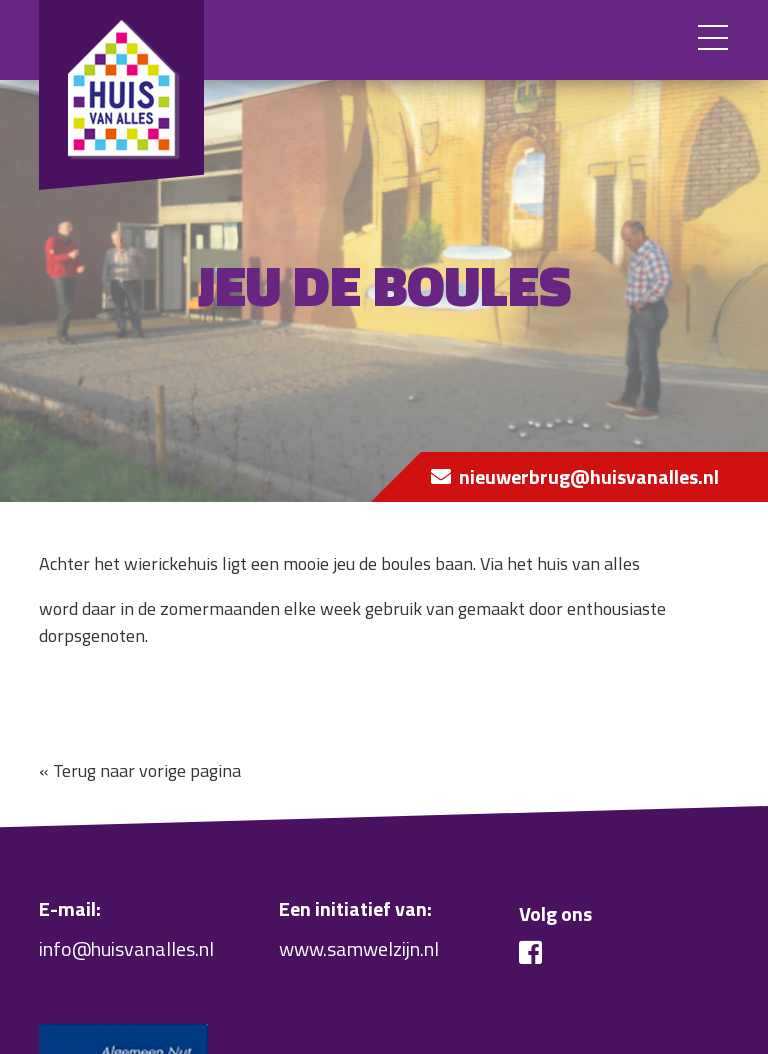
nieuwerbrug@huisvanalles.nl (589, 476)
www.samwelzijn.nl (359, 948)
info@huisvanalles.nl (126, 948)
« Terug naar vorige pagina (140, 770)
